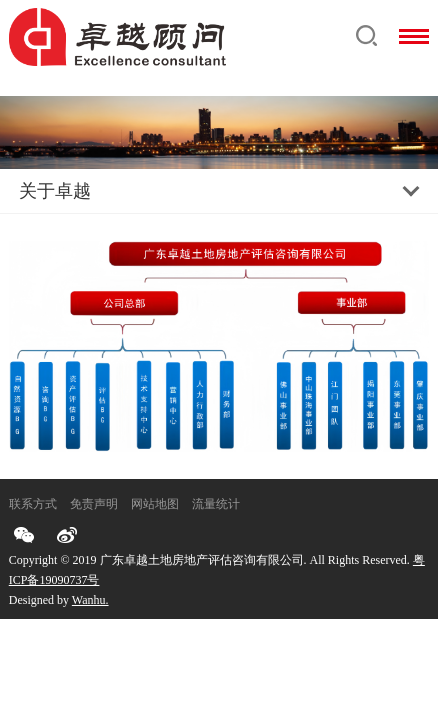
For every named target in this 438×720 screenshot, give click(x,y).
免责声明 (94, 504)
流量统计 (216, 504)
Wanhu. (90, 600)
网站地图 (155, 504)
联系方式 (33, 504)
